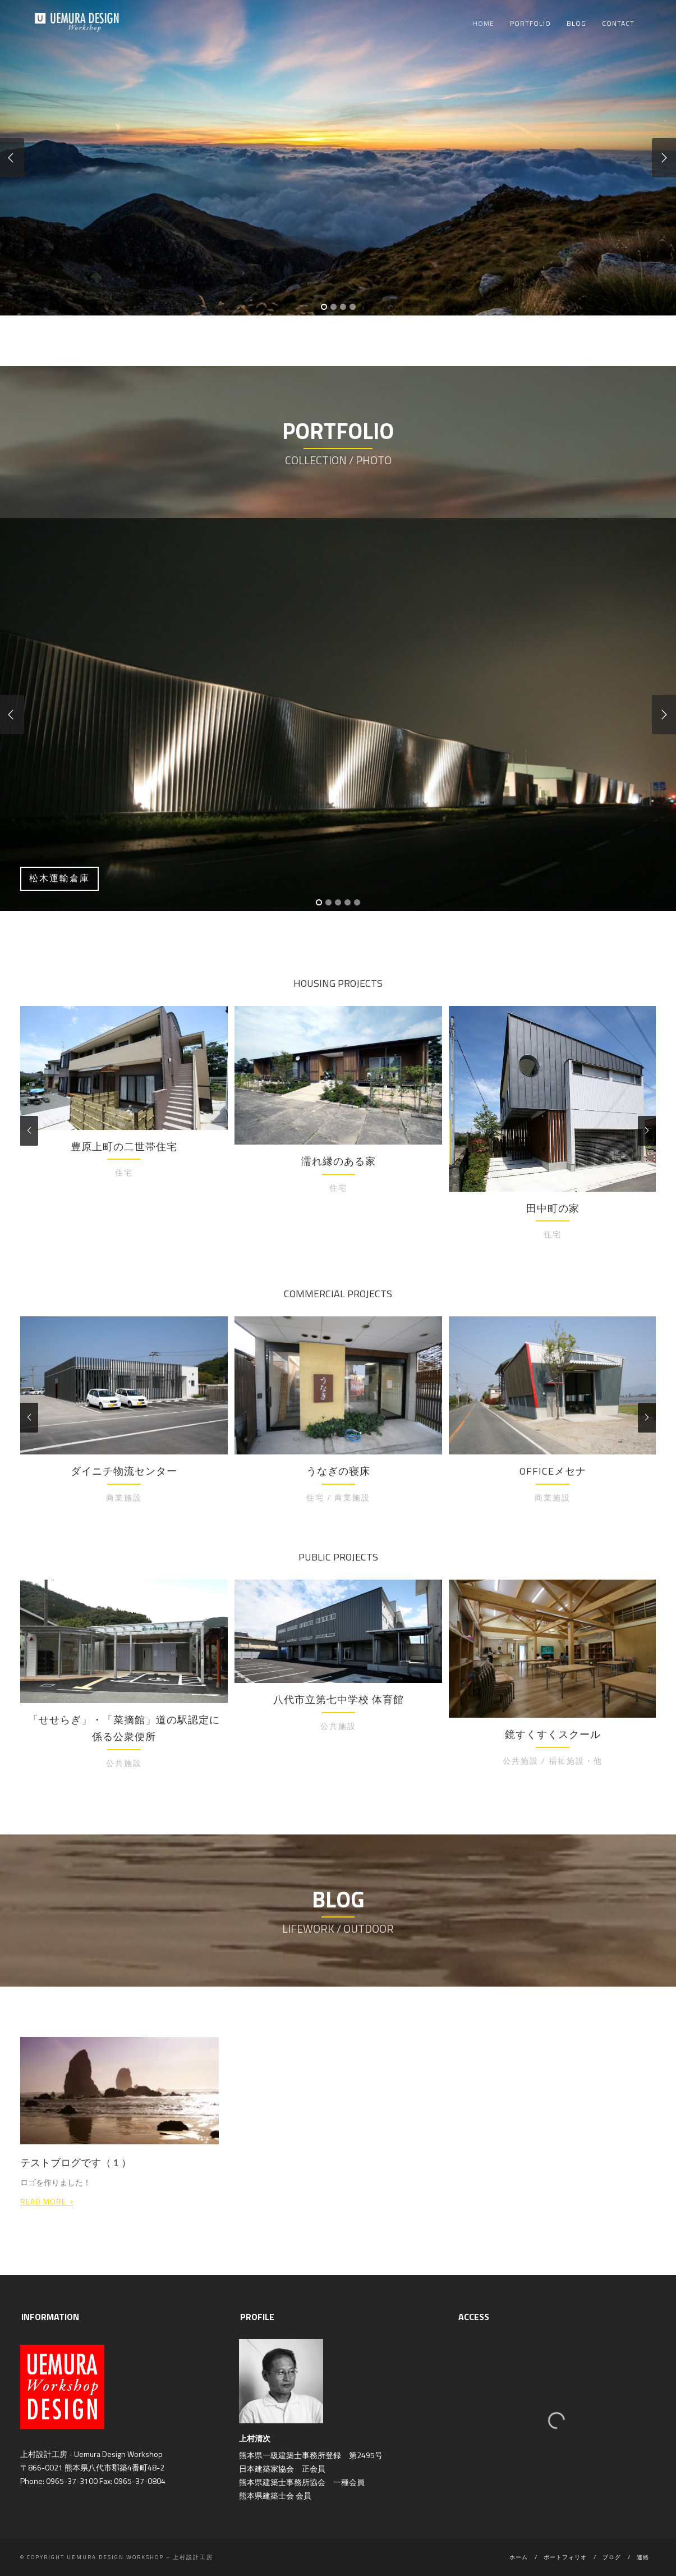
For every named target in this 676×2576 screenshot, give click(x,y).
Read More (46, 2199)
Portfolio (530, 23)
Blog (576, 23)
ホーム (518, 2557)
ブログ (612, 2557)
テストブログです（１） (75, 2162)
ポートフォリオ (565, 2557)
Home (483, 23)
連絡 (643, 2557)
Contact (618, 23)
